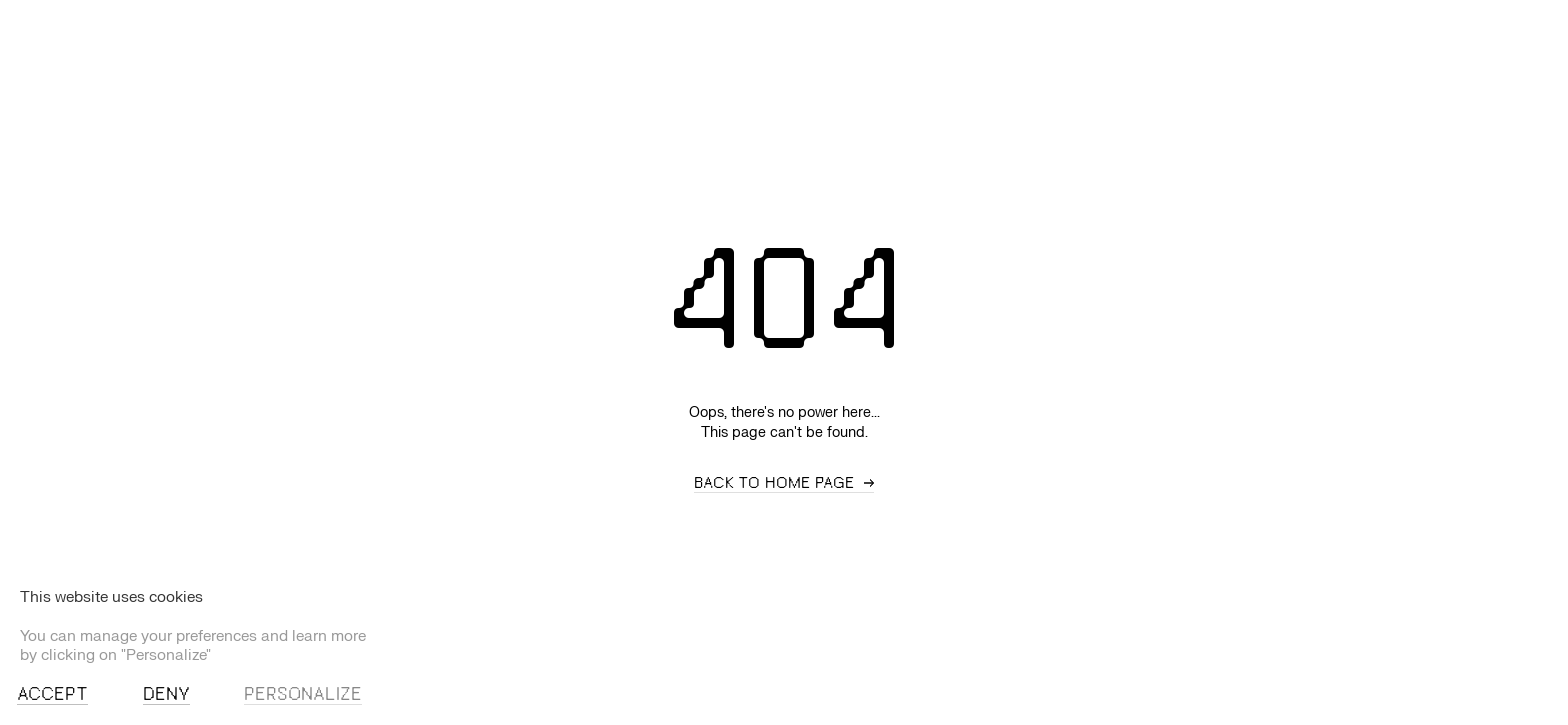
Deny (166, 695)
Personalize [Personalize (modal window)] (303, 695)
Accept (52, 695)
